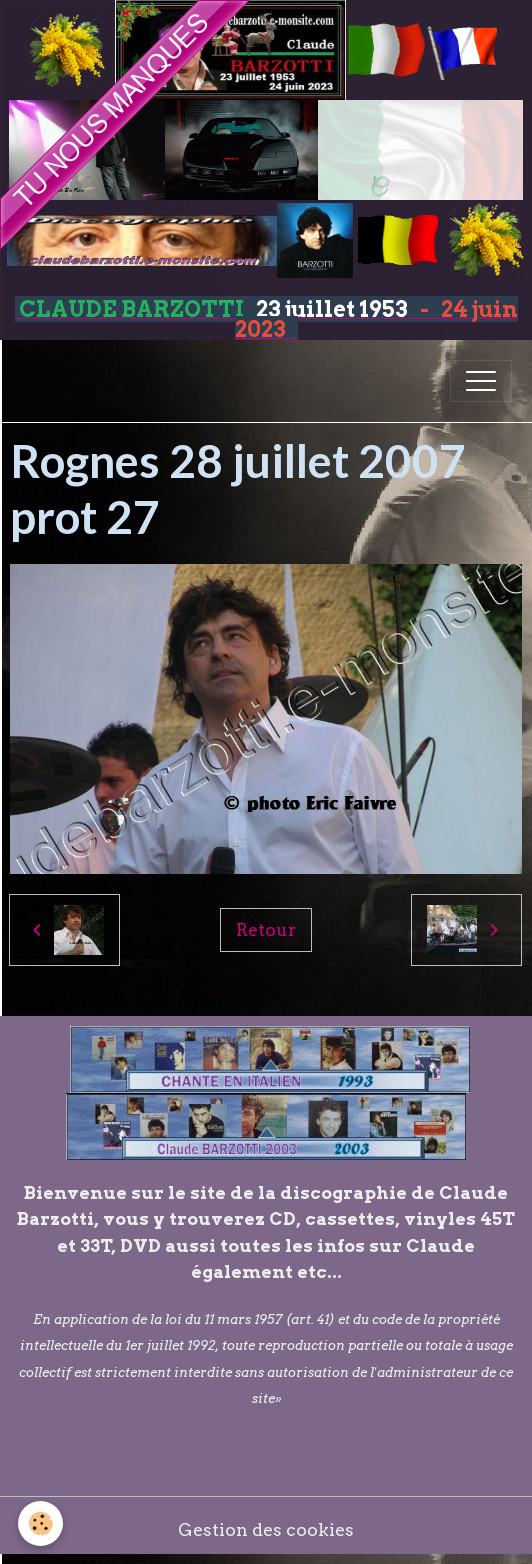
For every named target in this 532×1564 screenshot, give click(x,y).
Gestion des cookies (266, 1529)
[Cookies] (40, 1523)
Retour (266, 929)
